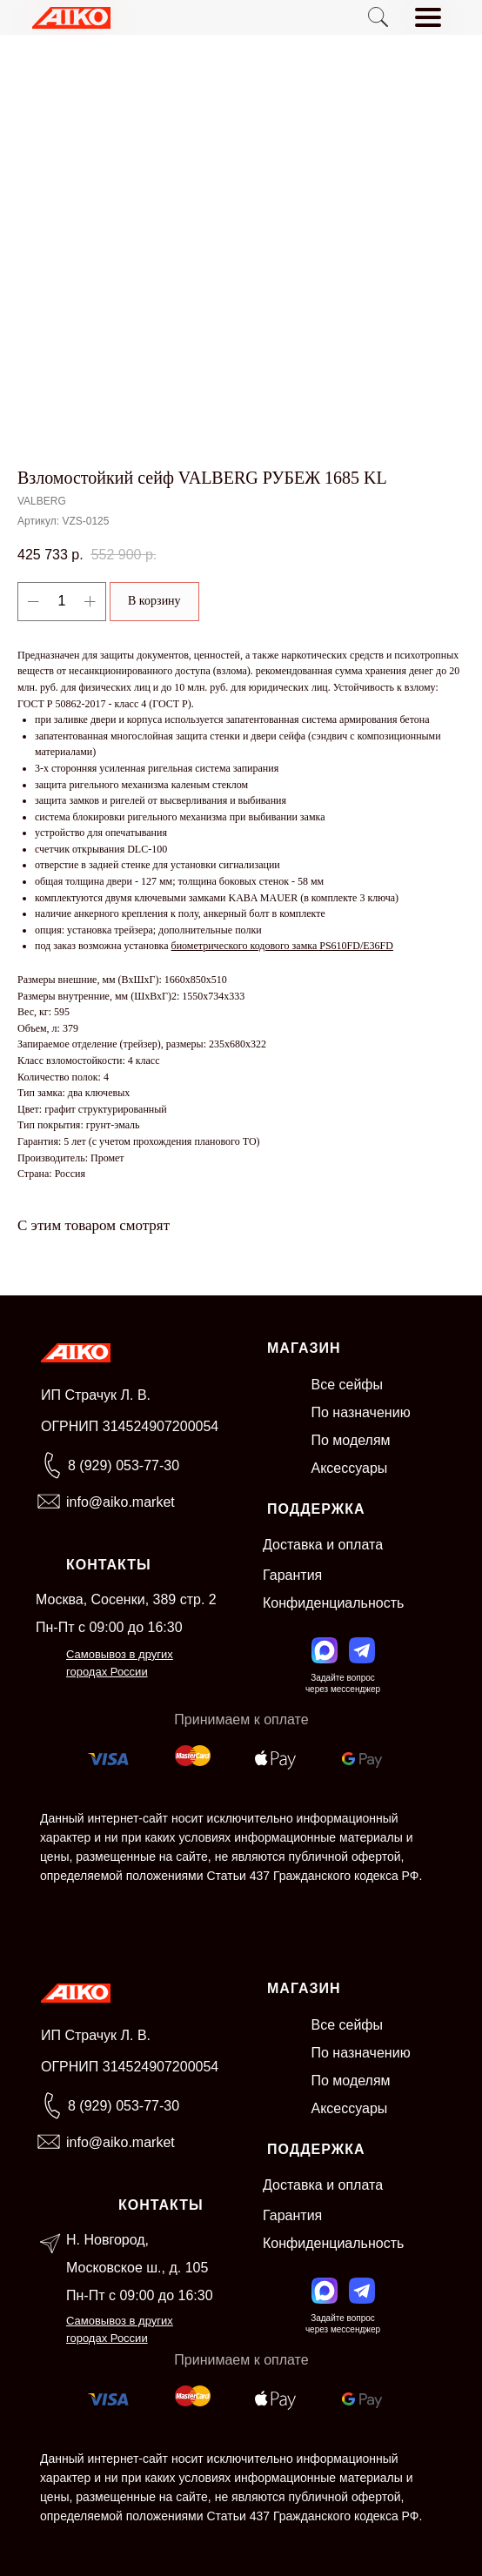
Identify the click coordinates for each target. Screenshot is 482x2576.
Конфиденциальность (333, 1603)
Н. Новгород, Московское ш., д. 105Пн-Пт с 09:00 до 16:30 (139, 2267)
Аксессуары (349, 1468)
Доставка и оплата (323, 1544)
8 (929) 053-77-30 (123, 1465)
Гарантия (292, 1575)
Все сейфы (347, 1384)
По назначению (361, 1412)
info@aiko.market (120, 1502)
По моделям (351, 1440)
